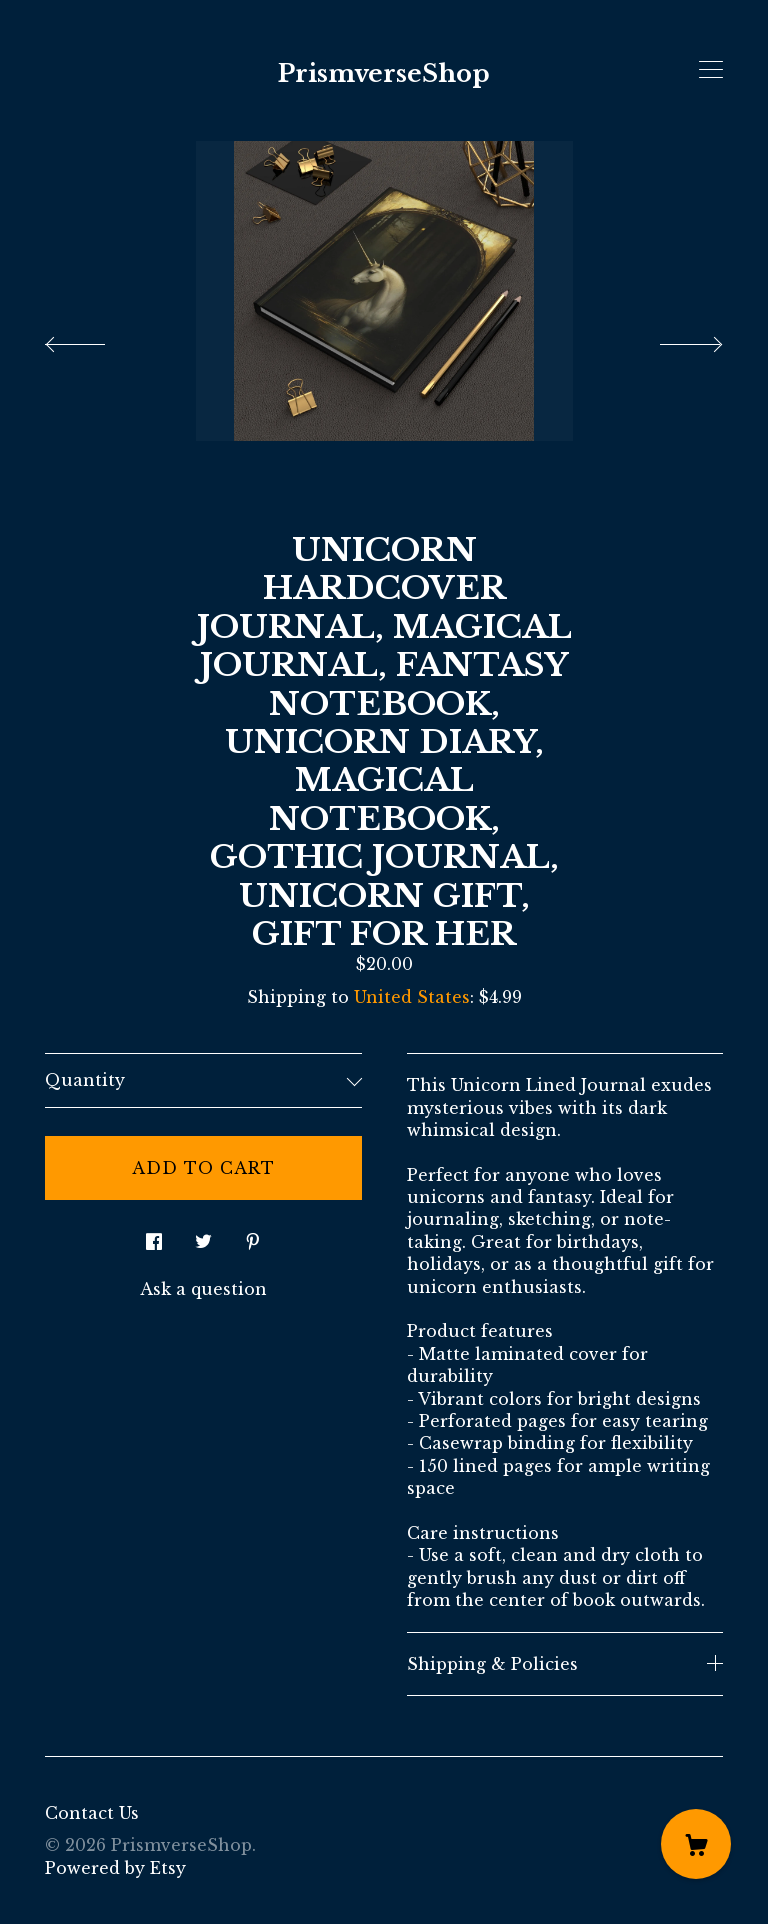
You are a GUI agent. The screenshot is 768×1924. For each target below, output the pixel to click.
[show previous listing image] (95, 339)
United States (412, 997)
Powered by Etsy (115, 1868)
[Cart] (696, 1844)
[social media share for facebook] (154, 1236)
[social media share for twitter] (203, 1236)
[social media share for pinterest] (253, 1236)
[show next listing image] (673, 339)
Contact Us (92, 1813)
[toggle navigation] (711, 70)
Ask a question (203, 1289)
